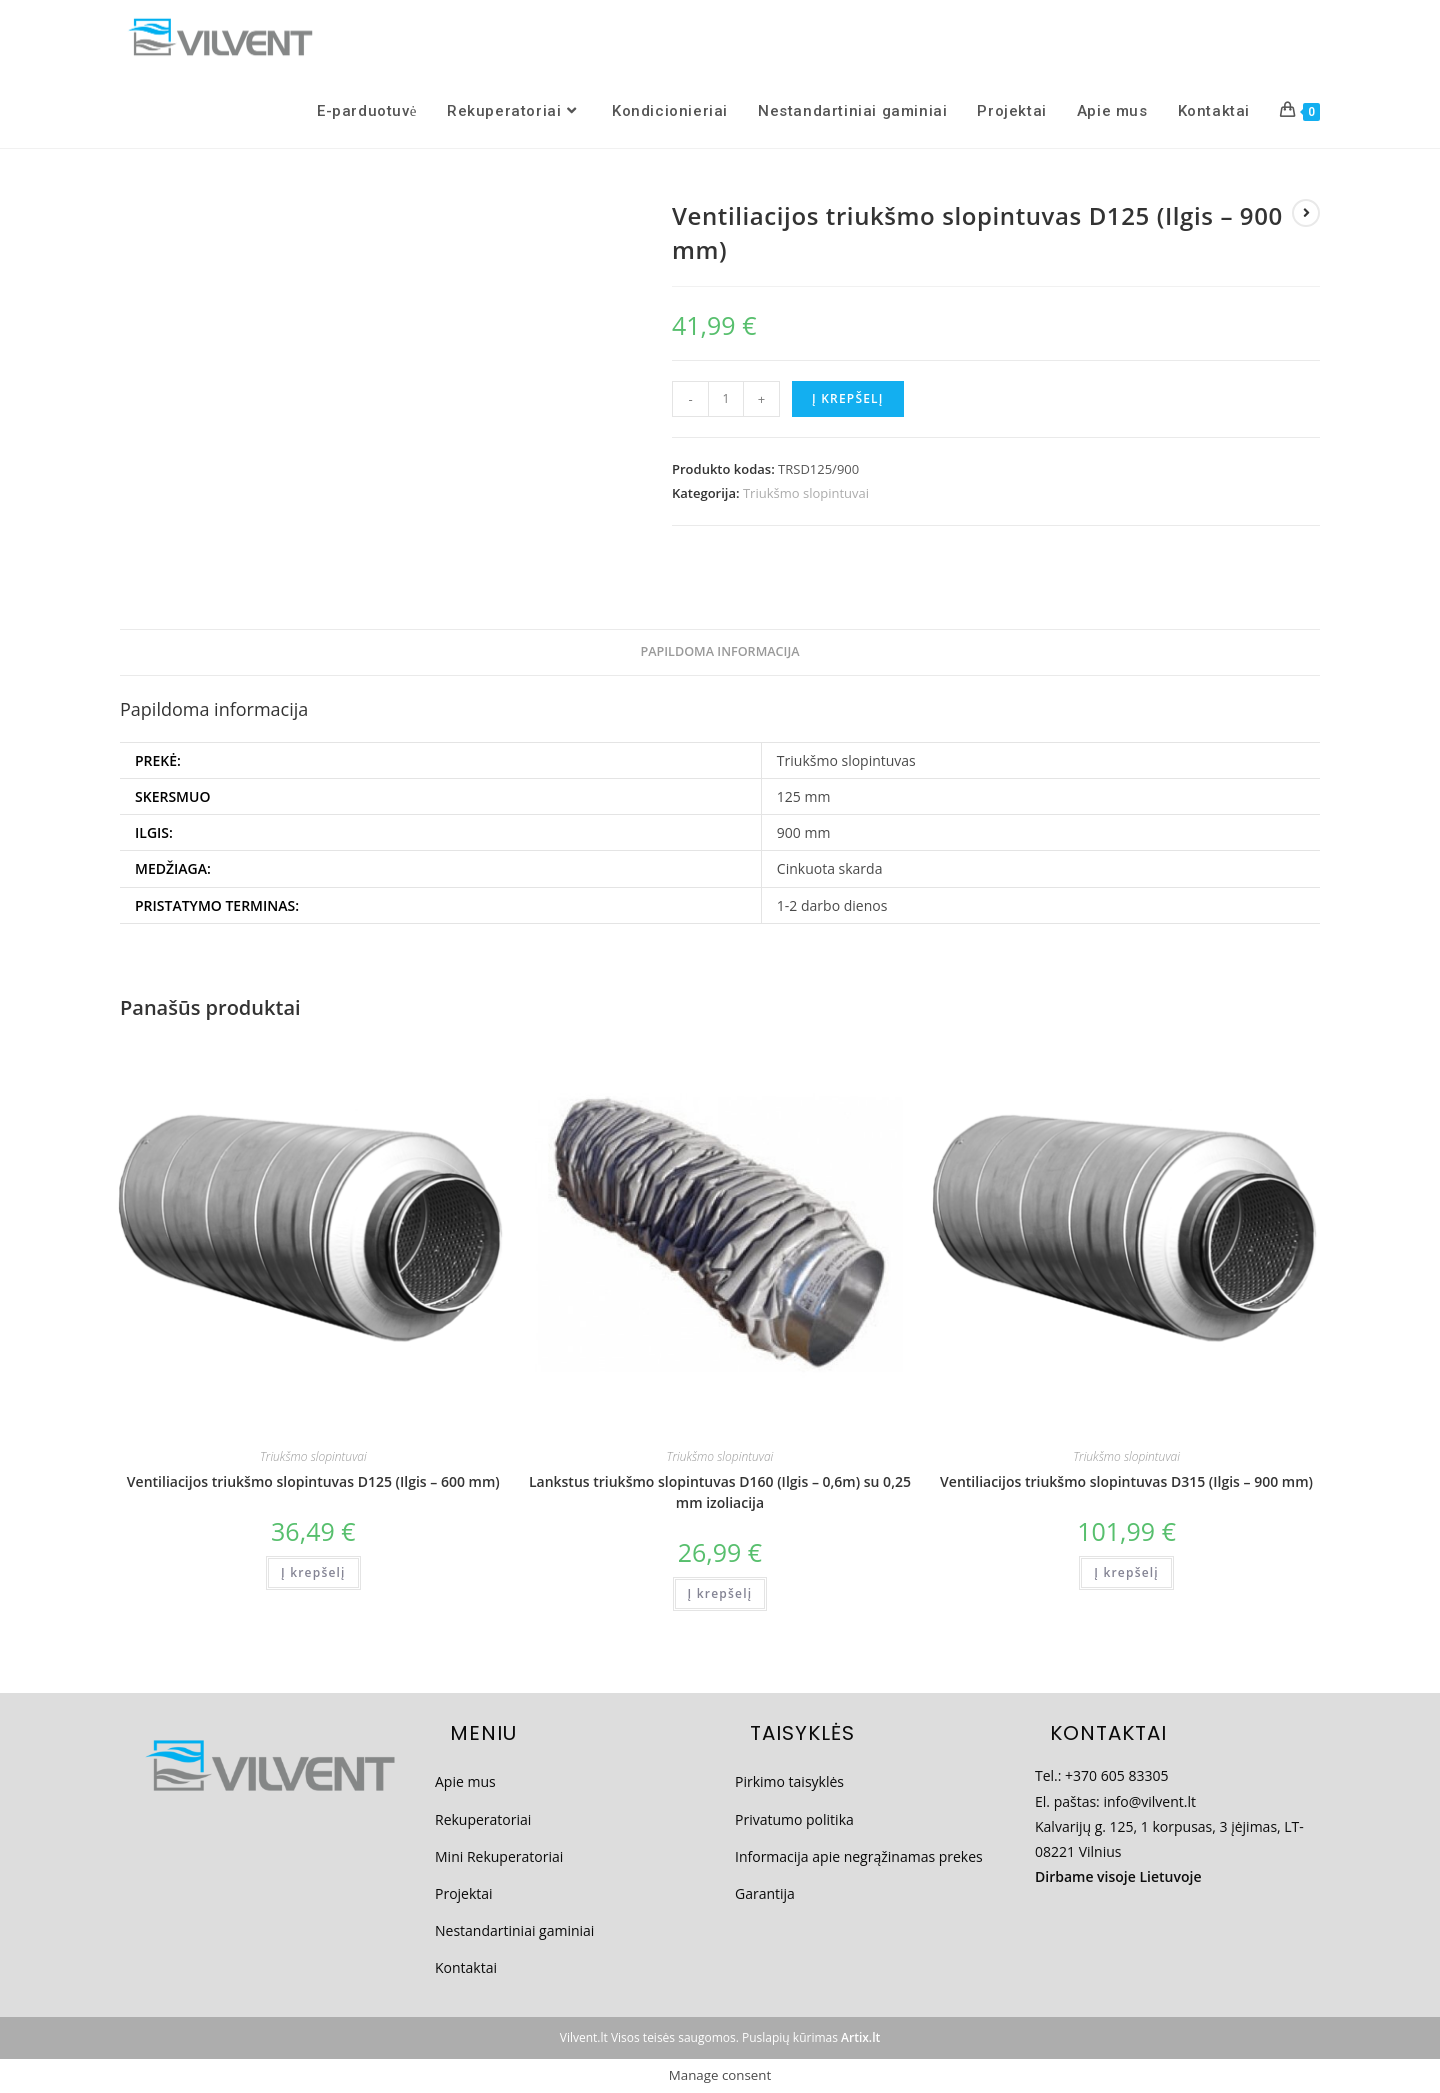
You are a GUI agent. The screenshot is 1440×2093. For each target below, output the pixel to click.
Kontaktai (466, 1967)
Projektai (464, 1893)
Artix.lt (860, 2037)
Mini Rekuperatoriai (499, 1856)
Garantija (765, 1893)
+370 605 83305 (1116, 1775)
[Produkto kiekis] (726, 399)
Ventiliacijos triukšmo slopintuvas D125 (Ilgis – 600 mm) (313, 1481)
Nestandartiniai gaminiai (514, 1930)
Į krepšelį (848, 398)
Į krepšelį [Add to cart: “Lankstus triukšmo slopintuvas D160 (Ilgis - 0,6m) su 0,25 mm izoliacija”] (720, 1593)
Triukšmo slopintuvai (806, 493)
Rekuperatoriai (483, 1819)
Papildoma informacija (719, 651)
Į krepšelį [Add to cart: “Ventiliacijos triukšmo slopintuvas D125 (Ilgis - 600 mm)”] (313, 1572)
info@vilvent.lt (1149, 1801)
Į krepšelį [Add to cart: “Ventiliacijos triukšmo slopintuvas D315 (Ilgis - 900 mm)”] (1126, 1572)
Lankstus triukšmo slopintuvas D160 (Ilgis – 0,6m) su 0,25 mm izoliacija (720, 1492)
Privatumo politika (794, 1819)
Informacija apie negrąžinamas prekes (859, 1856)
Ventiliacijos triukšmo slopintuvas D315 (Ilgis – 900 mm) (1126, 1481)
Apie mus (465, 1781)
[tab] (719, 652)
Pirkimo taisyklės (789, 1781)
